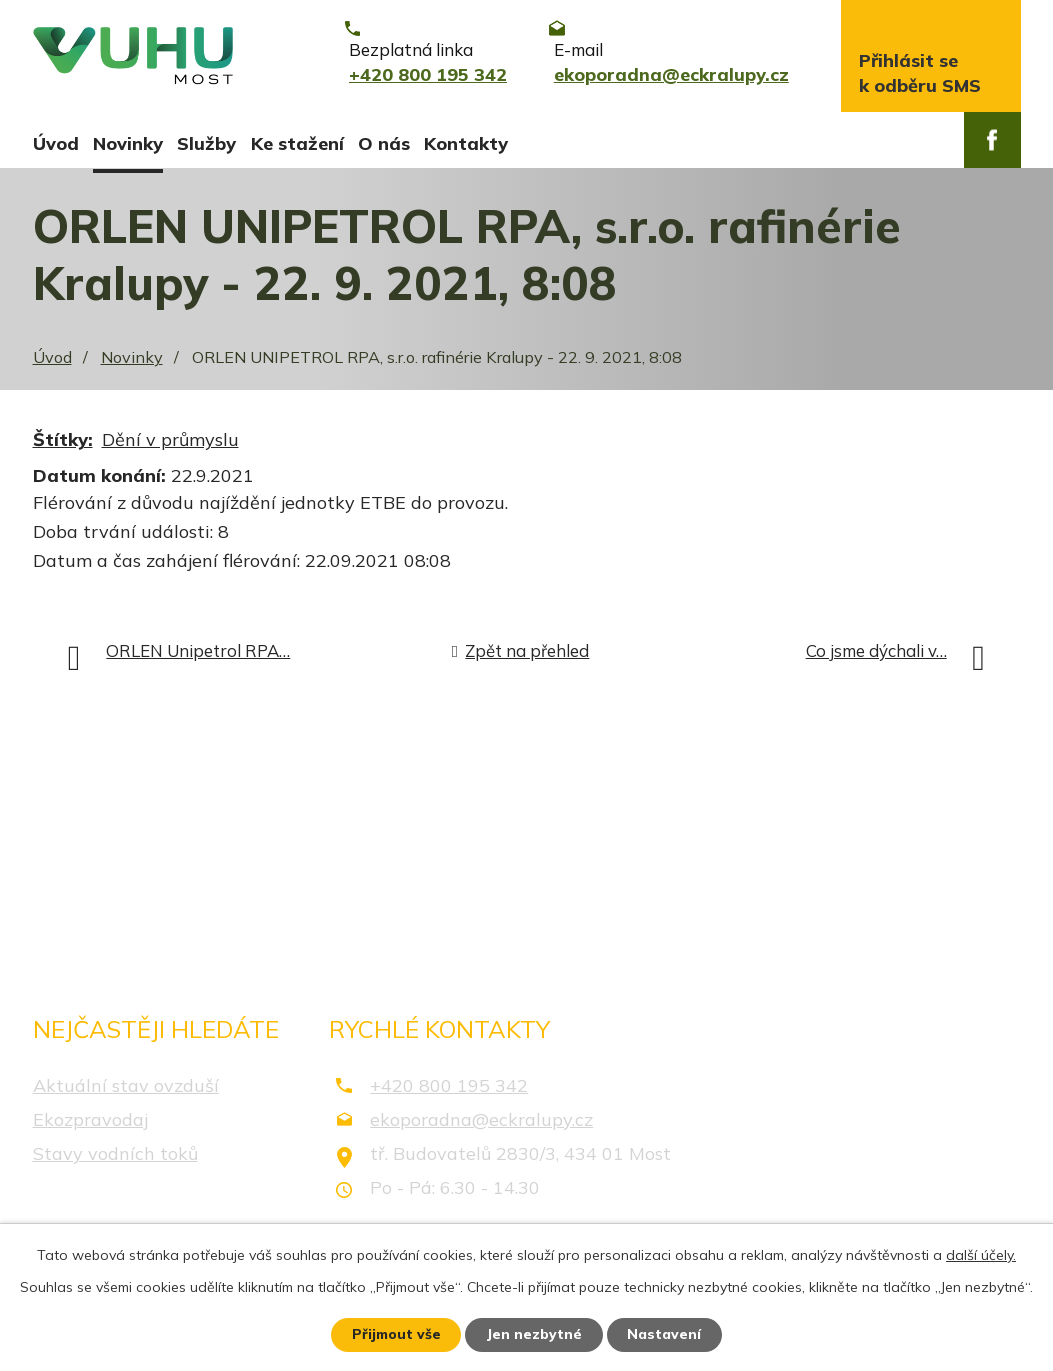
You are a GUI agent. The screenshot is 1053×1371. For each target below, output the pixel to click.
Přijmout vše (395, 1334)
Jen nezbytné (535, 1334)
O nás (384, 143)
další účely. (981, 1254)
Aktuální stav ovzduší (126, 1090)
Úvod (56, 143)
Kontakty (466, 143)
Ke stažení (297, 143)
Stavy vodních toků (115, 1158)
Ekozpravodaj (90, 1124)
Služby (206, 143)
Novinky (128, 143)
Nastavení (666, 1334)
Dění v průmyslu (170, 445)
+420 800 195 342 (449, 1090)
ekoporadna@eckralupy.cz (481, 1124)
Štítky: (63, 445)
